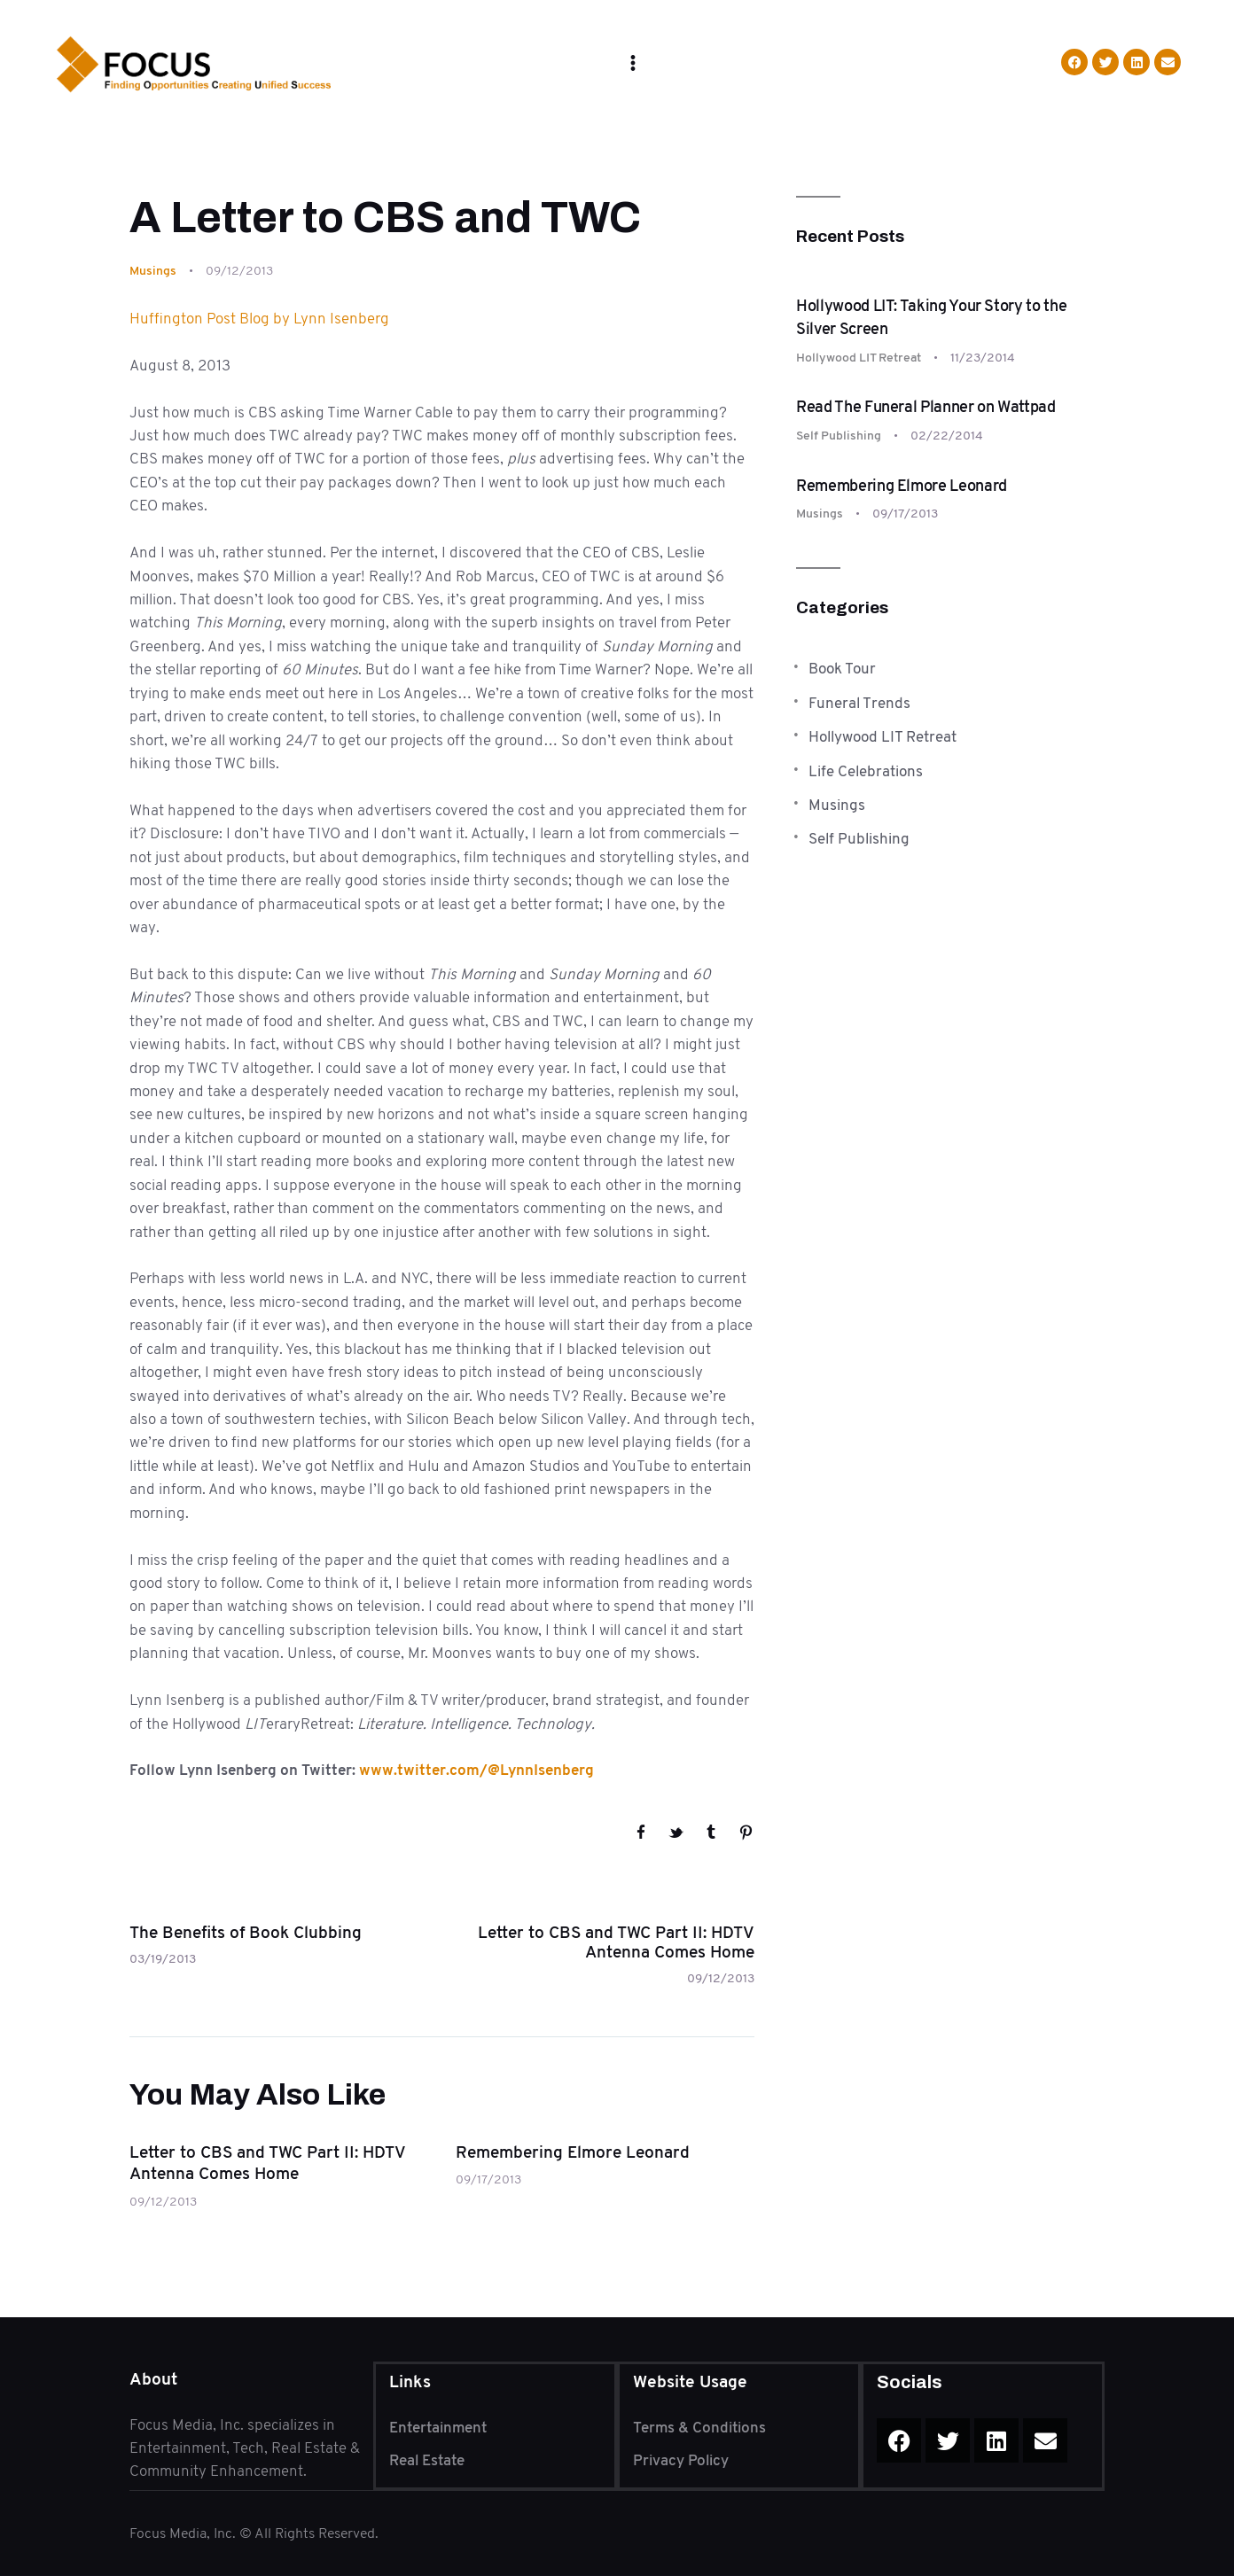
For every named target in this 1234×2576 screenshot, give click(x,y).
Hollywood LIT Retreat (858, 357)
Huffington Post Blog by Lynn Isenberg (259, 318)
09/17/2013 (488, 2179)
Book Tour (842, 668)
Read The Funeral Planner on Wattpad (925, 406)
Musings (152, 270)
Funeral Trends (859, 702)
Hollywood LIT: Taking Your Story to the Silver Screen (931, 317)
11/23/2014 (982, 357)
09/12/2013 (163, 2201)
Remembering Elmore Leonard (573, 2152)
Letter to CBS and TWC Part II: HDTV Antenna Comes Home (267, 2163)
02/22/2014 (946, 435)
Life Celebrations (865, 771)
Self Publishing (838, 435)
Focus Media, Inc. (184, 2533)
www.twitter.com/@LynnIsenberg (476, 1769)
